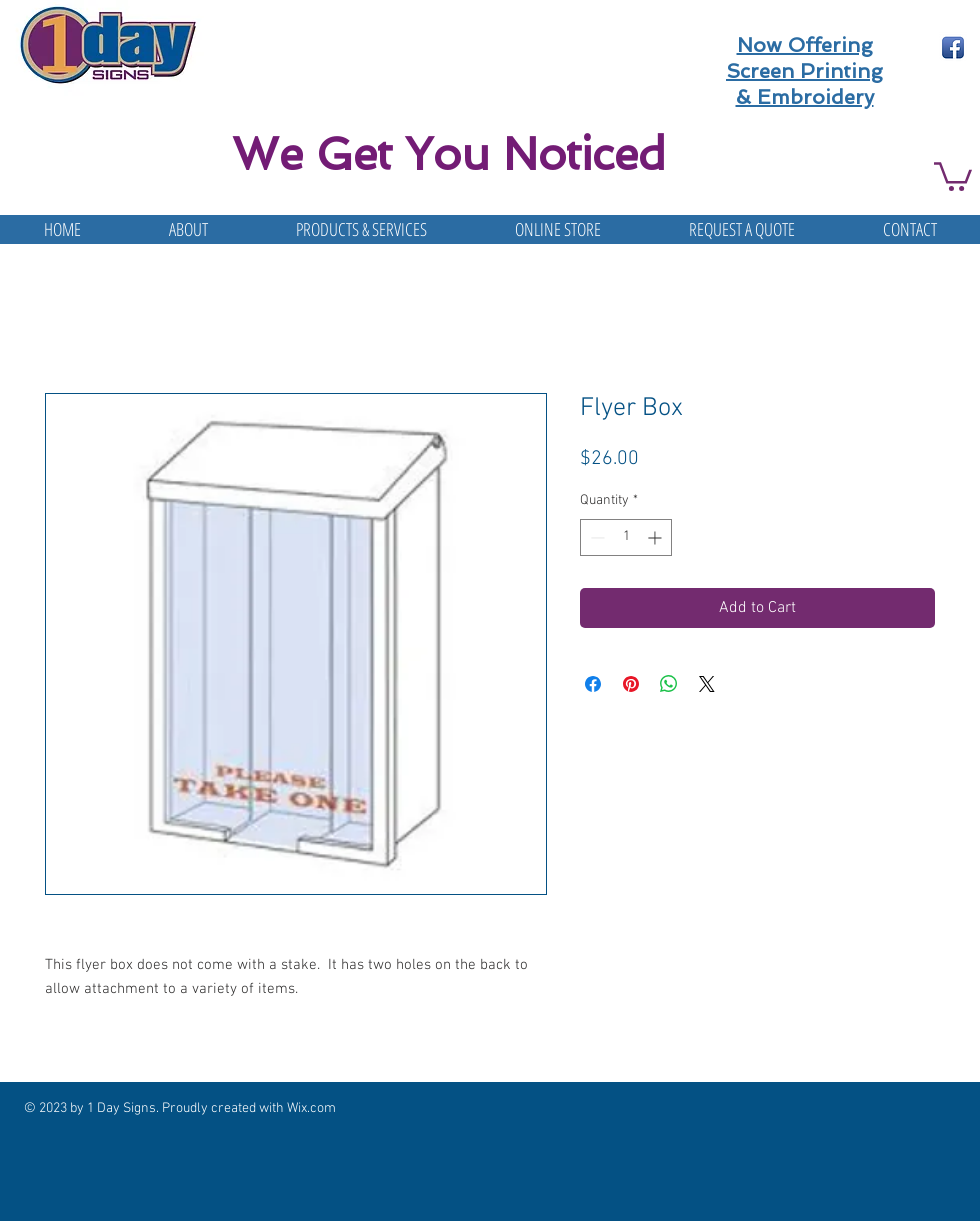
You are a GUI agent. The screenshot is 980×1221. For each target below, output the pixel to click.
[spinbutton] (626, 537)
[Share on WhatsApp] (669, 684)
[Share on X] (707, 684)
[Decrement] (595, 537)
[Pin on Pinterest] (631, 684)
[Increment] (656, 537)
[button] (953, 175)
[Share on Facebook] (593, 684)
